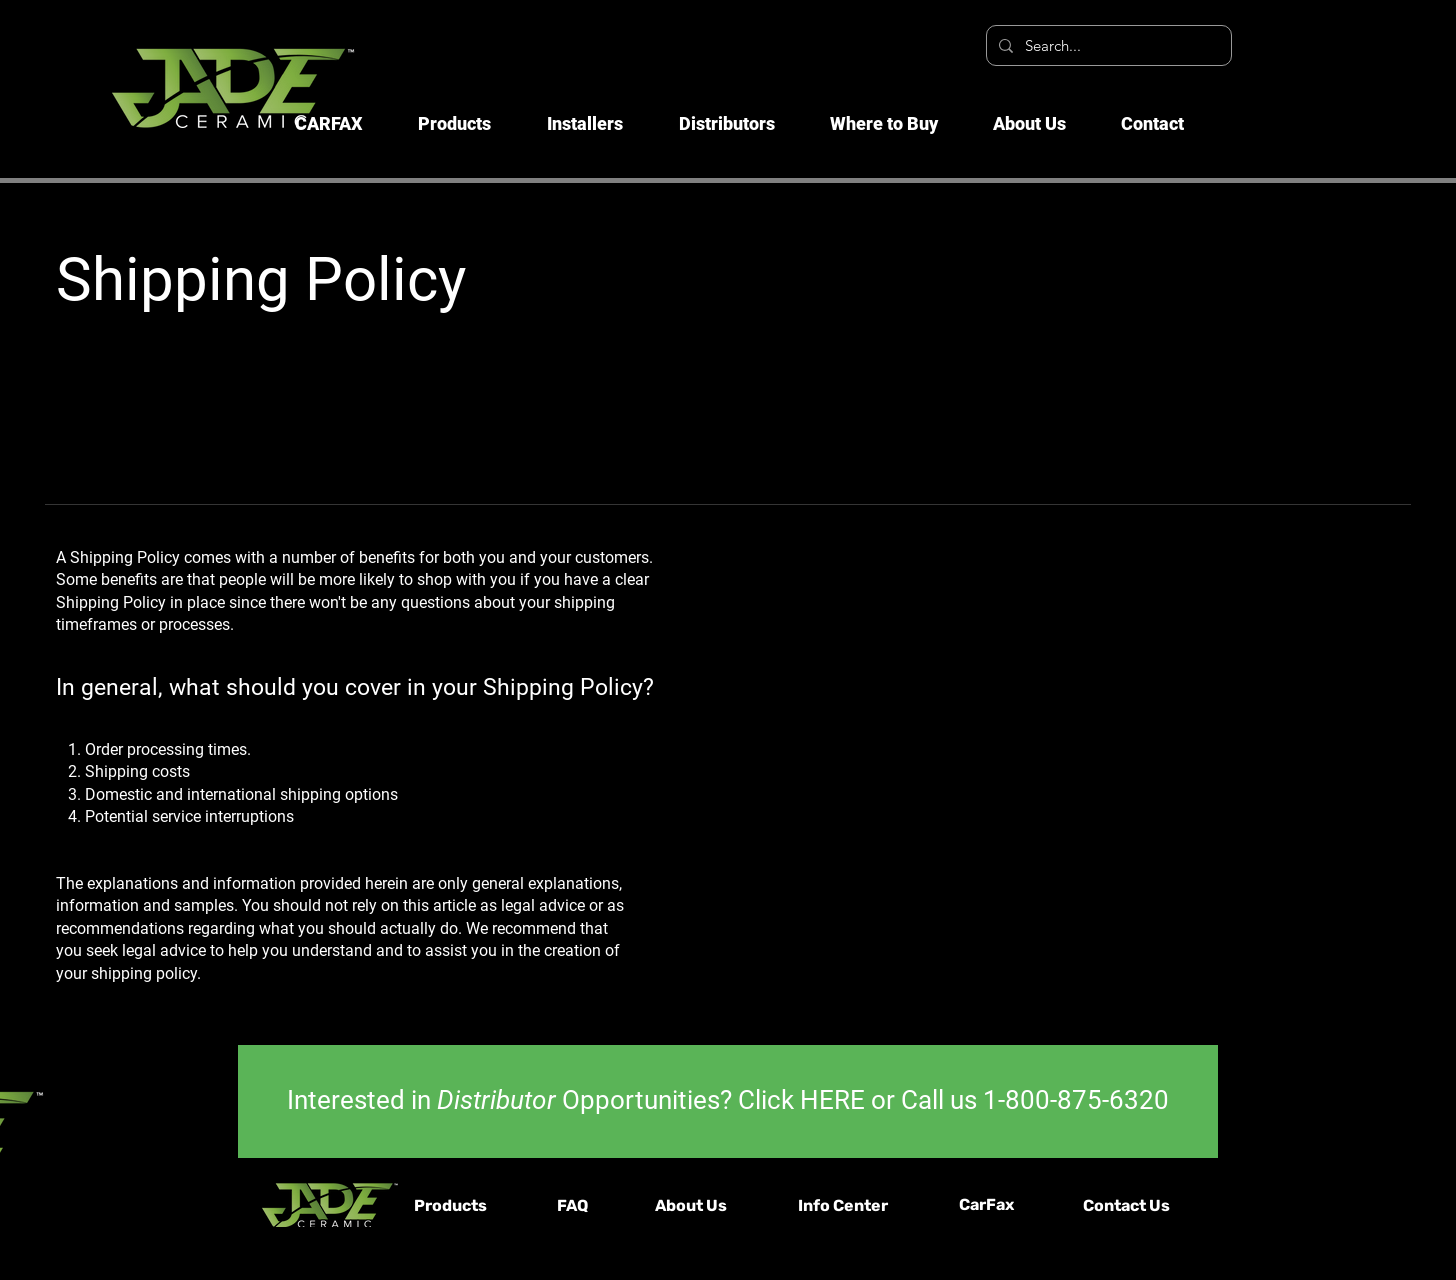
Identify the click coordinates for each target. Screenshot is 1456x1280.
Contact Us (1126, 1205)
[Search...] (1107, 45)
